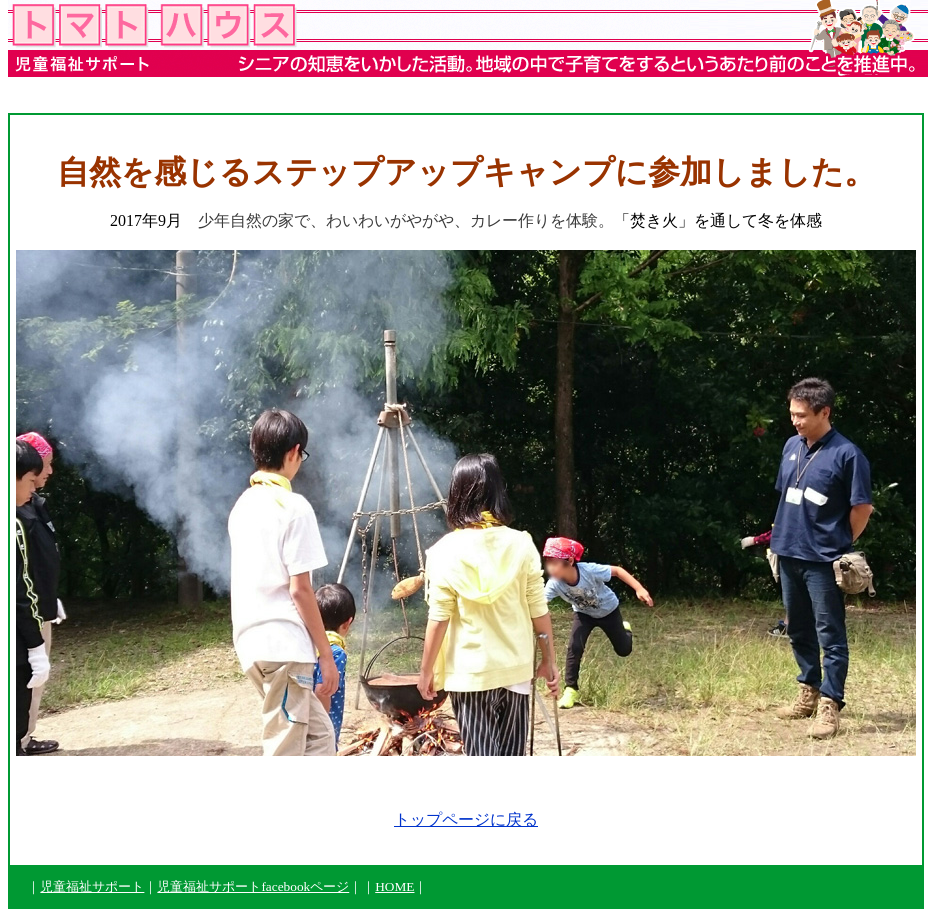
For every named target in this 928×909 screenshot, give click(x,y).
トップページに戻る (466, 819)
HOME (394, 886)
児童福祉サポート (92, 886)
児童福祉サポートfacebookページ (253, 886)
